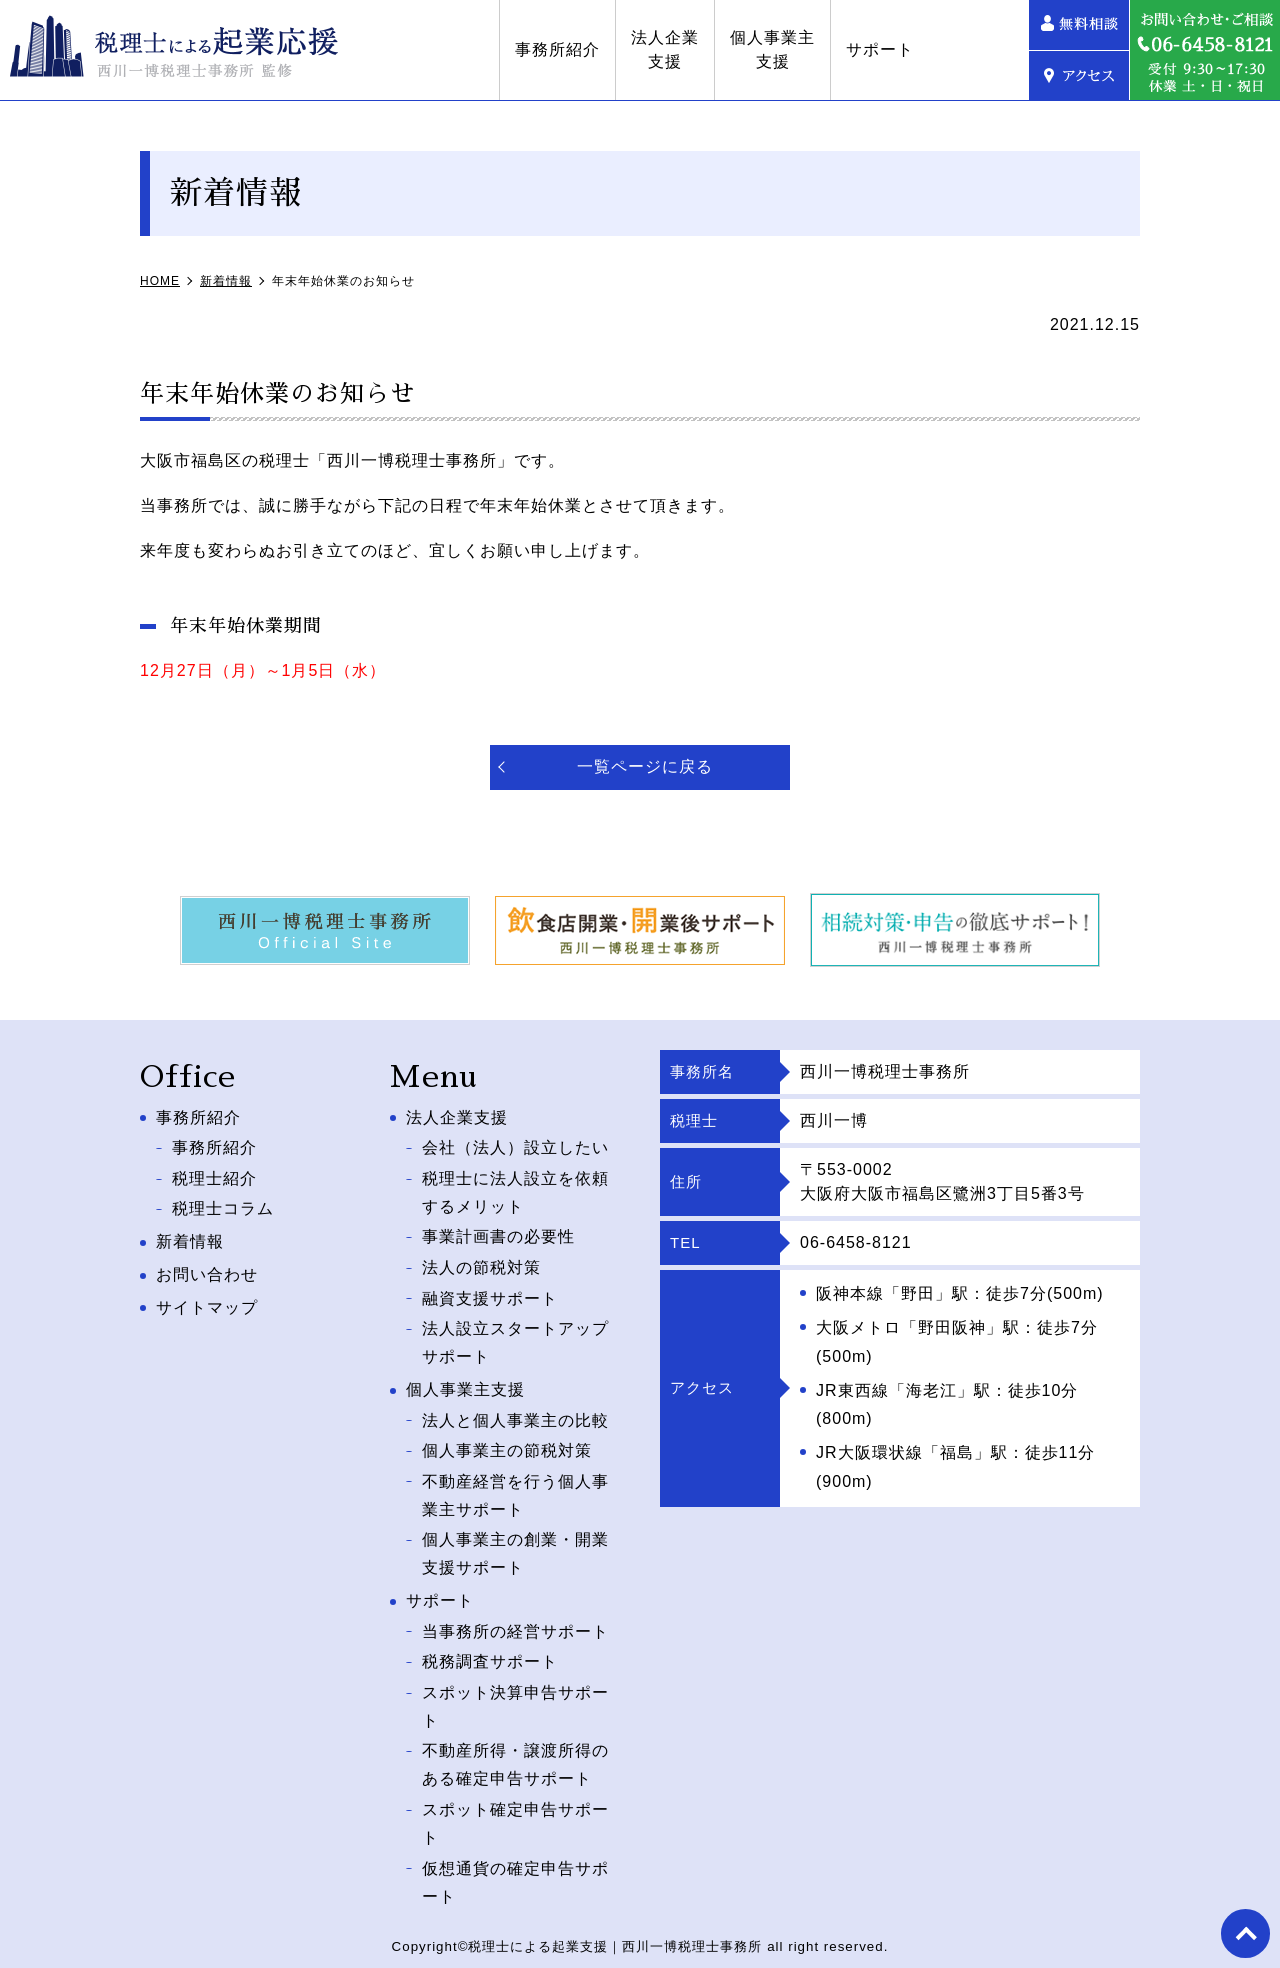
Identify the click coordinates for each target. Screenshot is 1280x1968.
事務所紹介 (657, 49)
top (1245, 1933)
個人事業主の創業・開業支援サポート (515, 1539)
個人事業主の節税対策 (507, 1438)
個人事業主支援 (872, 49)
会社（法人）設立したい (515, 1146)
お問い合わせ (207, 1269)
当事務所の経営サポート (515, 1615)
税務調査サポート (490, 1644)
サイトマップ (207, 1302)
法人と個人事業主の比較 (515, 1409)
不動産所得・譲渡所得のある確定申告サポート (515, 1745)
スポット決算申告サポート (515, 1687)
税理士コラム (223, 1204)
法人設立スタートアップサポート (515, 1334)
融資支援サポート (490, 1290)
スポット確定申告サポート (515, 1802)
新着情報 (190, 1236)
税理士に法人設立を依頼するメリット (515, 1190)
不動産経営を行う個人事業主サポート (515, 1482)
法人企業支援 (765, 49)
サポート (980, 49)
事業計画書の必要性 (498, 1232)
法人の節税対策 (481, 1261)
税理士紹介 (214, 1175)
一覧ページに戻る (645, 766)
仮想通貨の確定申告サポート (515, 1860)
